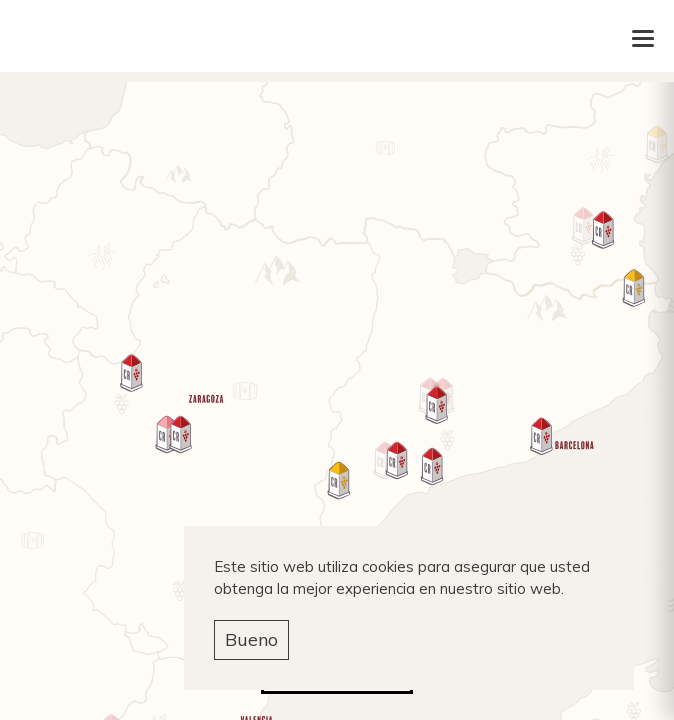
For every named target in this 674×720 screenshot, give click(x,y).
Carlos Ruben (337, 38)
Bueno (251, 639)
